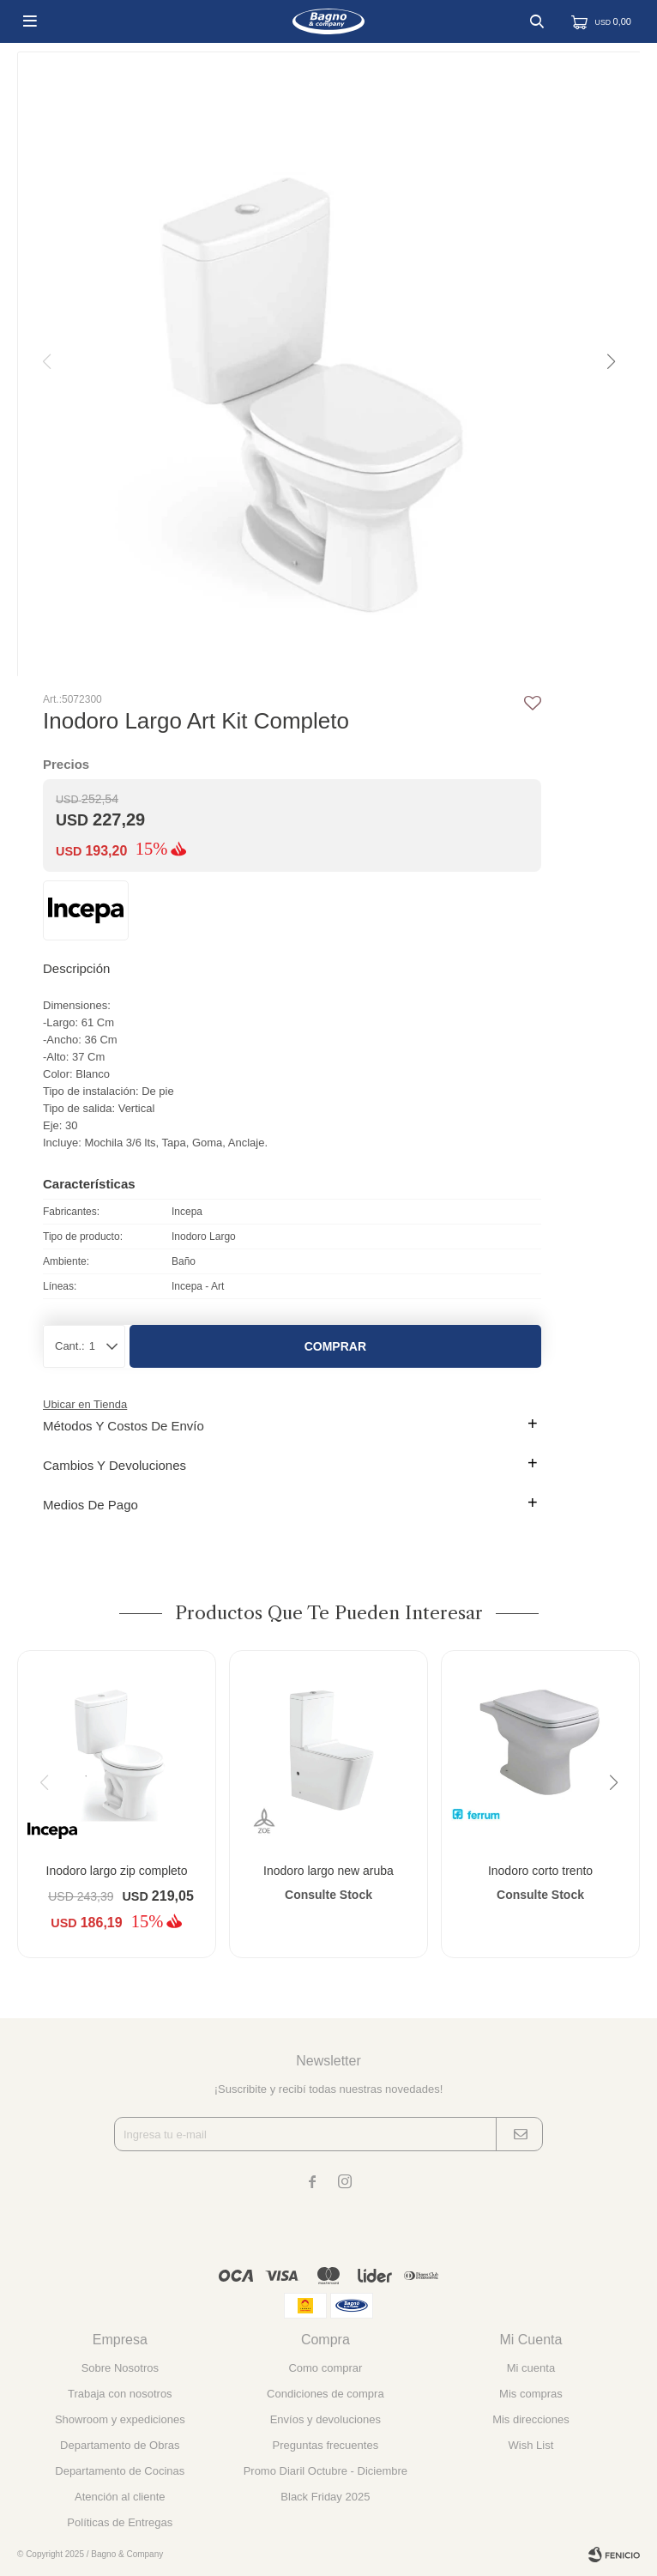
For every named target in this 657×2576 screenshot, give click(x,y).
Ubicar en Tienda (85, 1404)
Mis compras (531, 2393)
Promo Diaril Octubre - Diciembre (325, 2470)
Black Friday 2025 (325, 2496)
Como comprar (325, 2367)
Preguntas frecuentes (326, 2445)
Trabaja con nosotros (120, 2393)
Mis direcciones (531, 2419)
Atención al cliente (120, 2496)
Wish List (531, 2445)
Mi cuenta (531, 2367)
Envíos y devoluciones (325, 2419)
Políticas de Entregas (119, 2522)
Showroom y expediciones (120, 2419)
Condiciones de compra (325, 2393)
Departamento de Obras (119, 2445)
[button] (610, 362)
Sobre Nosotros (120, 2367)
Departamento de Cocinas (119, 2470)
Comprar (335, 1346)
